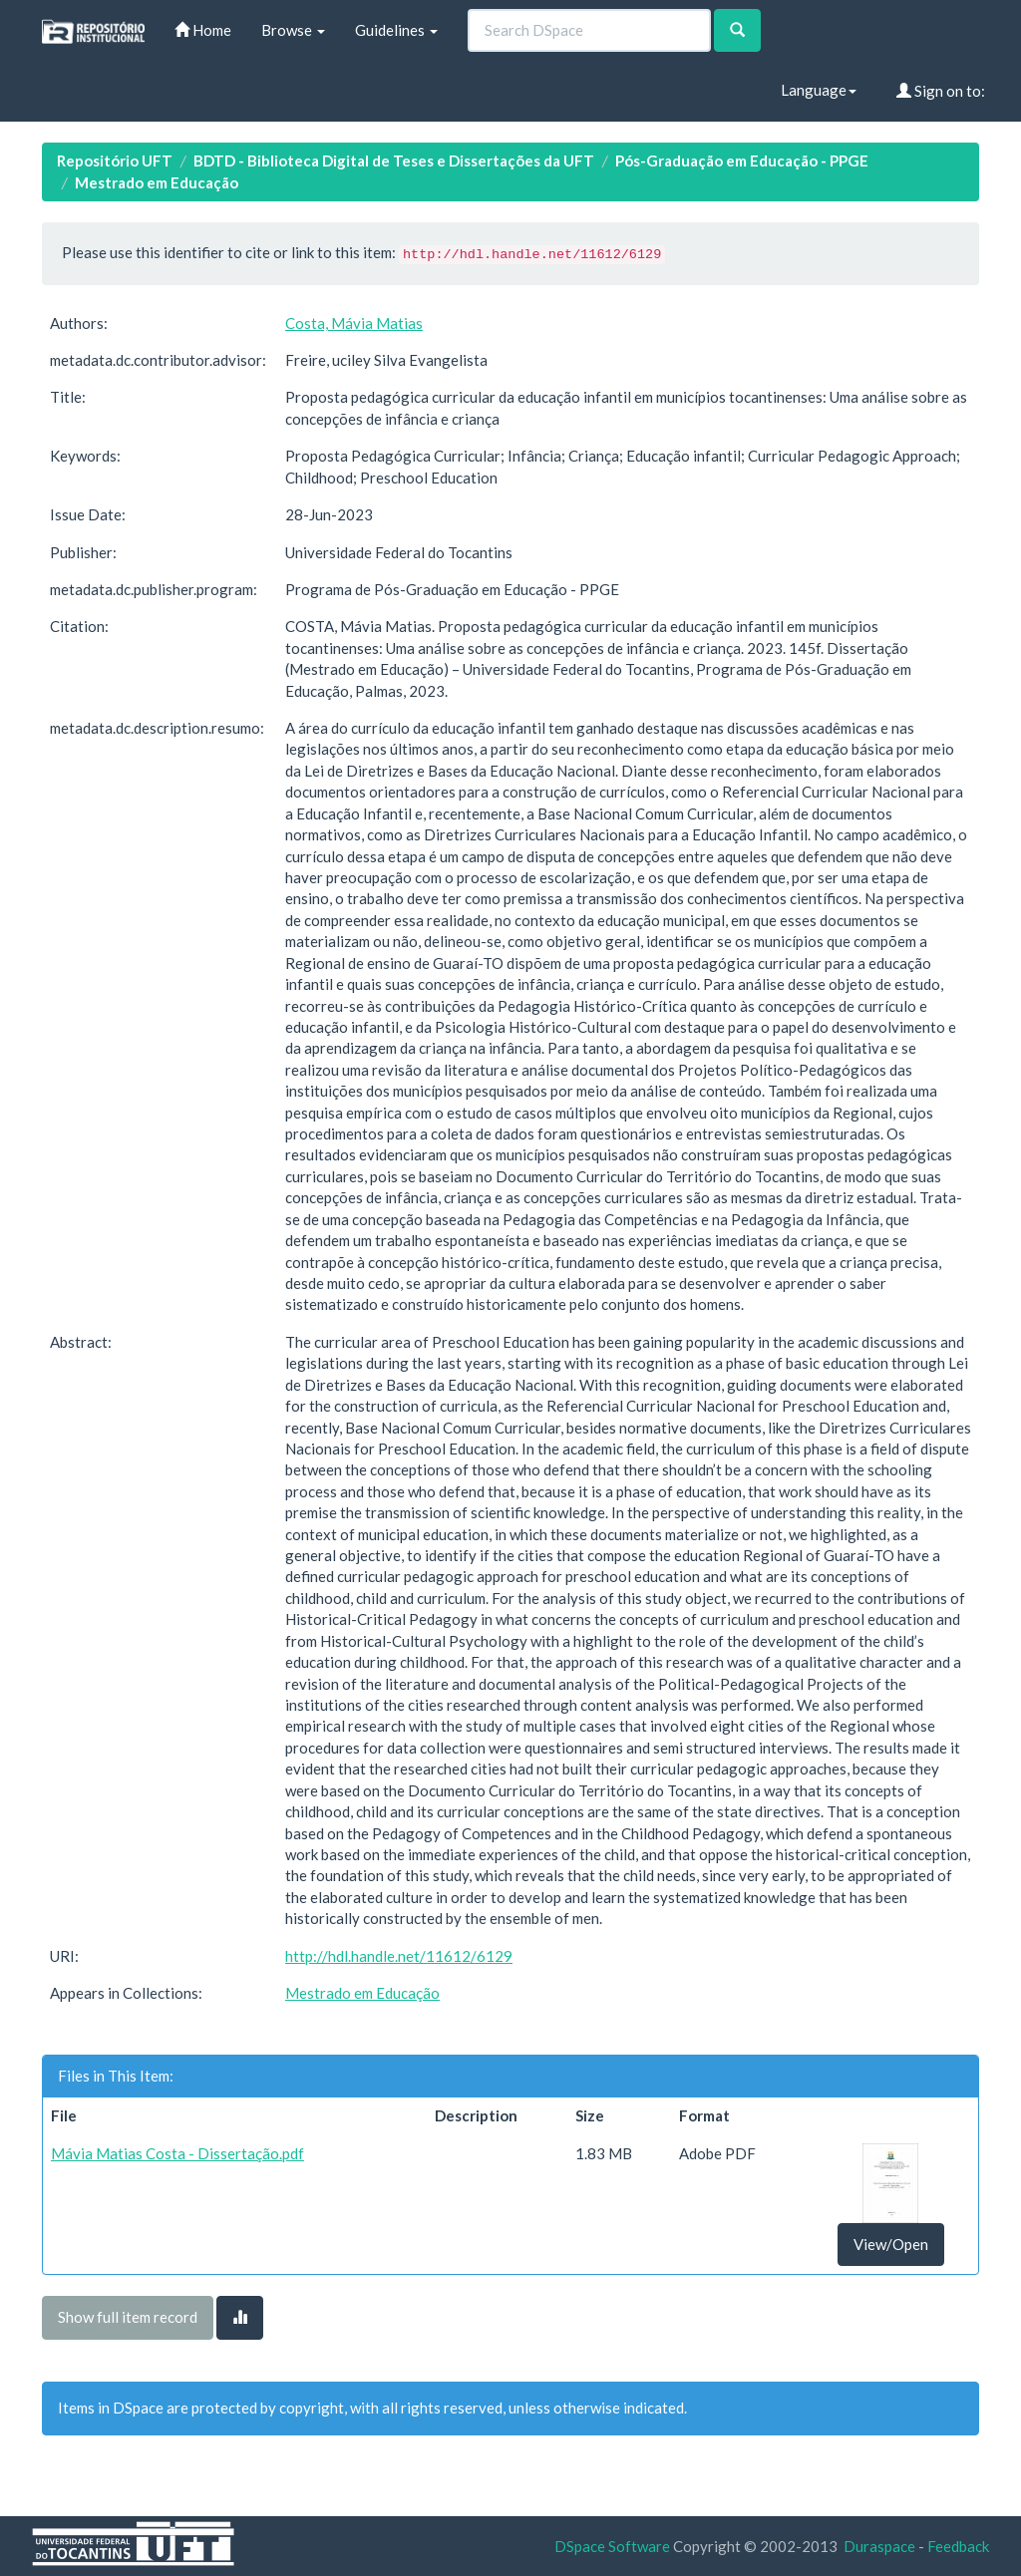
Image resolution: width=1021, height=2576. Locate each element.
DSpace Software (612, 2546)
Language (818, 90)
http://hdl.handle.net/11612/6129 (398, 1956)
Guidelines (396, 30)
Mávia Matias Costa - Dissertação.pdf (177, 2153)
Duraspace (879, 2546)
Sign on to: (940, 91)
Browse (293, 30)
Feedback (958, 2546)
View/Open (890, 2244)
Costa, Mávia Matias (354, 323)
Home (202, 30)
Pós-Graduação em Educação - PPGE (741, 160)
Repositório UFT (114, 160)
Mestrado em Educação (156, 182)
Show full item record (127, 2317)
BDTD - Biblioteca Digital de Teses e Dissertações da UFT (393, 160)
